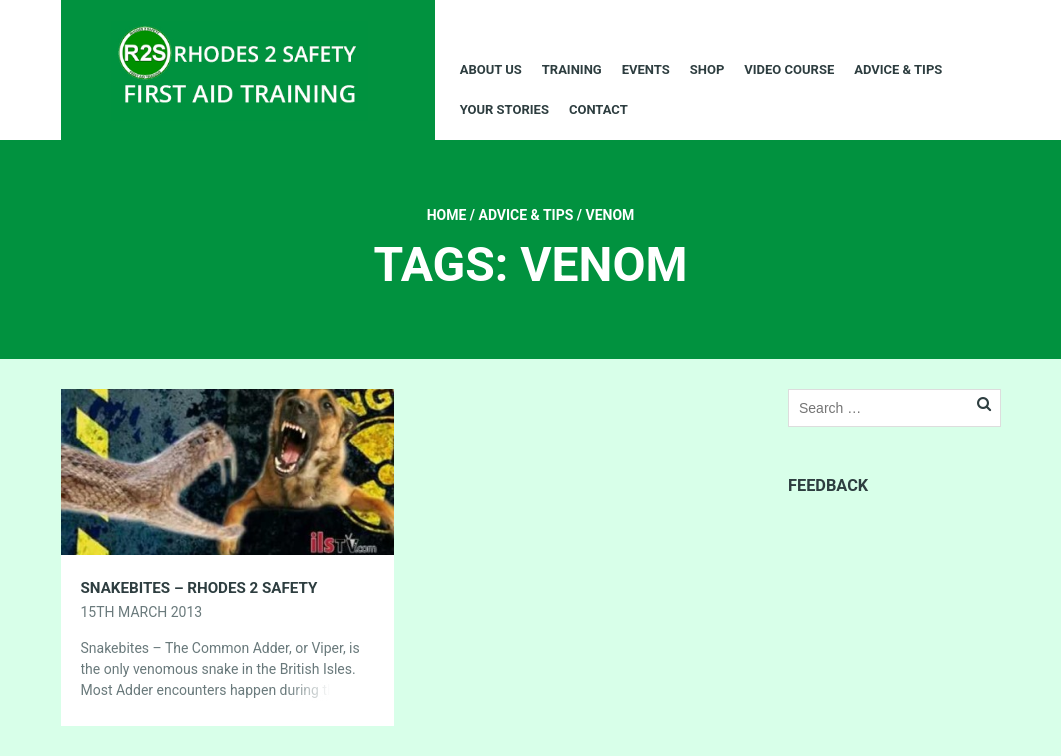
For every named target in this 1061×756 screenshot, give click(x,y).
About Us (491, 69)
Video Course (789, 69)
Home (447, 215)
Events (646, 69)
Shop (707, 69)
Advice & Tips (898, 69)
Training (572, 69)
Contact (598, 109)
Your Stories (504, 109)
